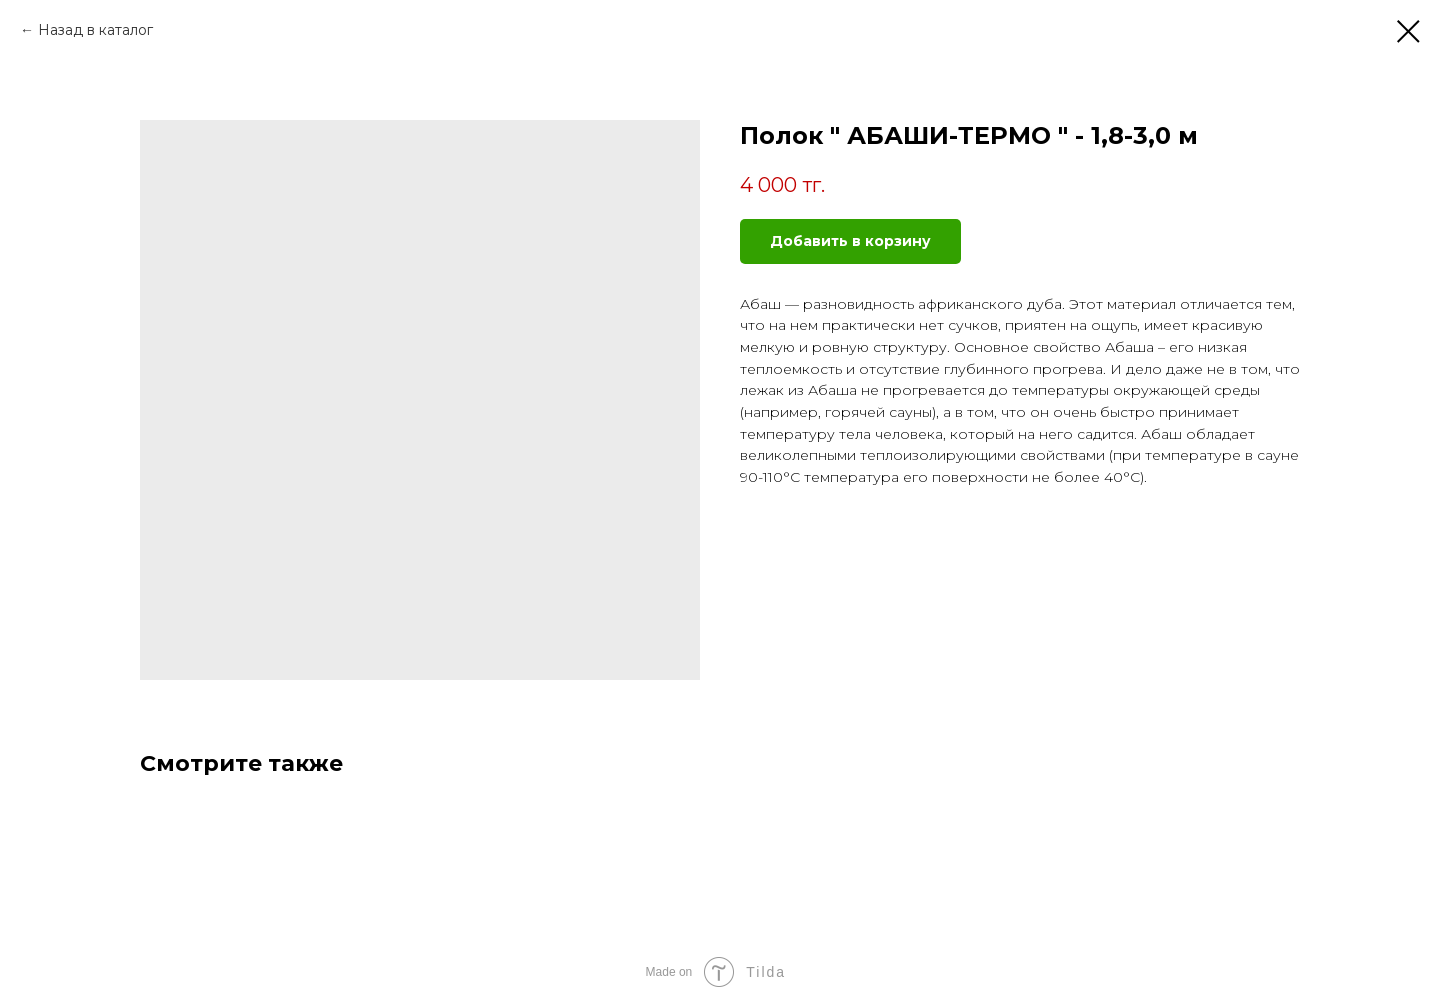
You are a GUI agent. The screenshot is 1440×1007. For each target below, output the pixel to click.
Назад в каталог (95, 30)
